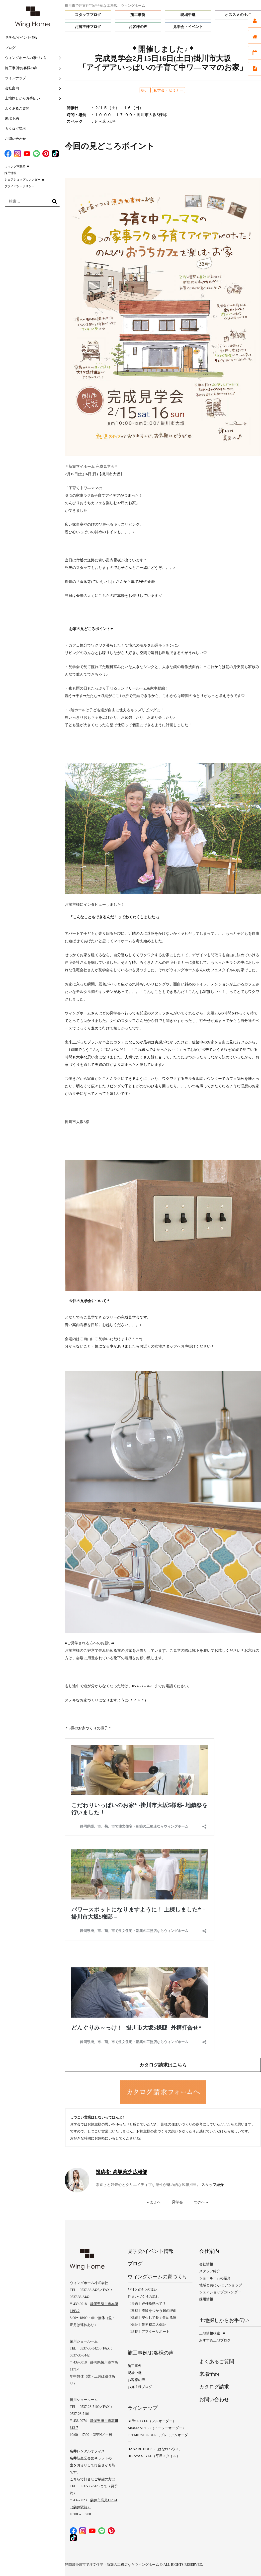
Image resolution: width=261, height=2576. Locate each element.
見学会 (177, 2202)
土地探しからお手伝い (22, 98)
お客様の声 (138, 27)
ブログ (10, 48)
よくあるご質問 (17, 108)
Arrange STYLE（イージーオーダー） (157, 2427)
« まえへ (154, 2202)
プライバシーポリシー (19, 186)
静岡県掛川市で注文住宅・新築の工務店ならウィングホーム (112, 2565)
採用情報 (10, 173)
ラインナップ (15, 78)
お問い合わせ (15, 139)
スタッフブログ (88, 15)
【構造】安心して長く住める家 (152, 2317)
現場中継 (187, 15)
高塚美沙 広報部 (121, 2171)
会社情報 (206, 2264)
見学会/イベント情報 (21, 37)
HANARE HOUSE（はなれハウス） (155, 2448)
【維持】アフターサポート (149, 2331)
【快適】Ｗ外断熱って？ (147, 2303)
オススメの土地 (238, 15)
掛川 (145, 90)
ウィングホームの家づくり (26, 58)
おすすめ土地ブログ (215, 2340)
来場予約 (12, 118)
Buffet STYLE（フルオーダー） (152, 2420)
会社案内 (12, 88)
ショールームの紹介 (215, 2278)
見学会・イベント (188, 27)
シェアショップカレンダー (22, 179)
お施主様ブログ (88, 27)
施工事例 (137, 15)
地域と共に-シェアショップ (220, 2285)
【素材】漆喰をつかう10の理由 (152, 2310)
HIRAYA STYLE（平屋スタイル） (154, 2455)
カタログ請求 (15, 129)
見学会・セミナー (168, 90)
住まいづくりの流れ (143, 2296)
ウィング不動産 (14, 166)
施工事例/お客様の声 (21, 68)
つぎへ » (201, 2202)
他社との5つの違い (142, 2289)
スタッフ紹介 (212, 2185)
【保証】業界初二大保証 (147, 2324)
